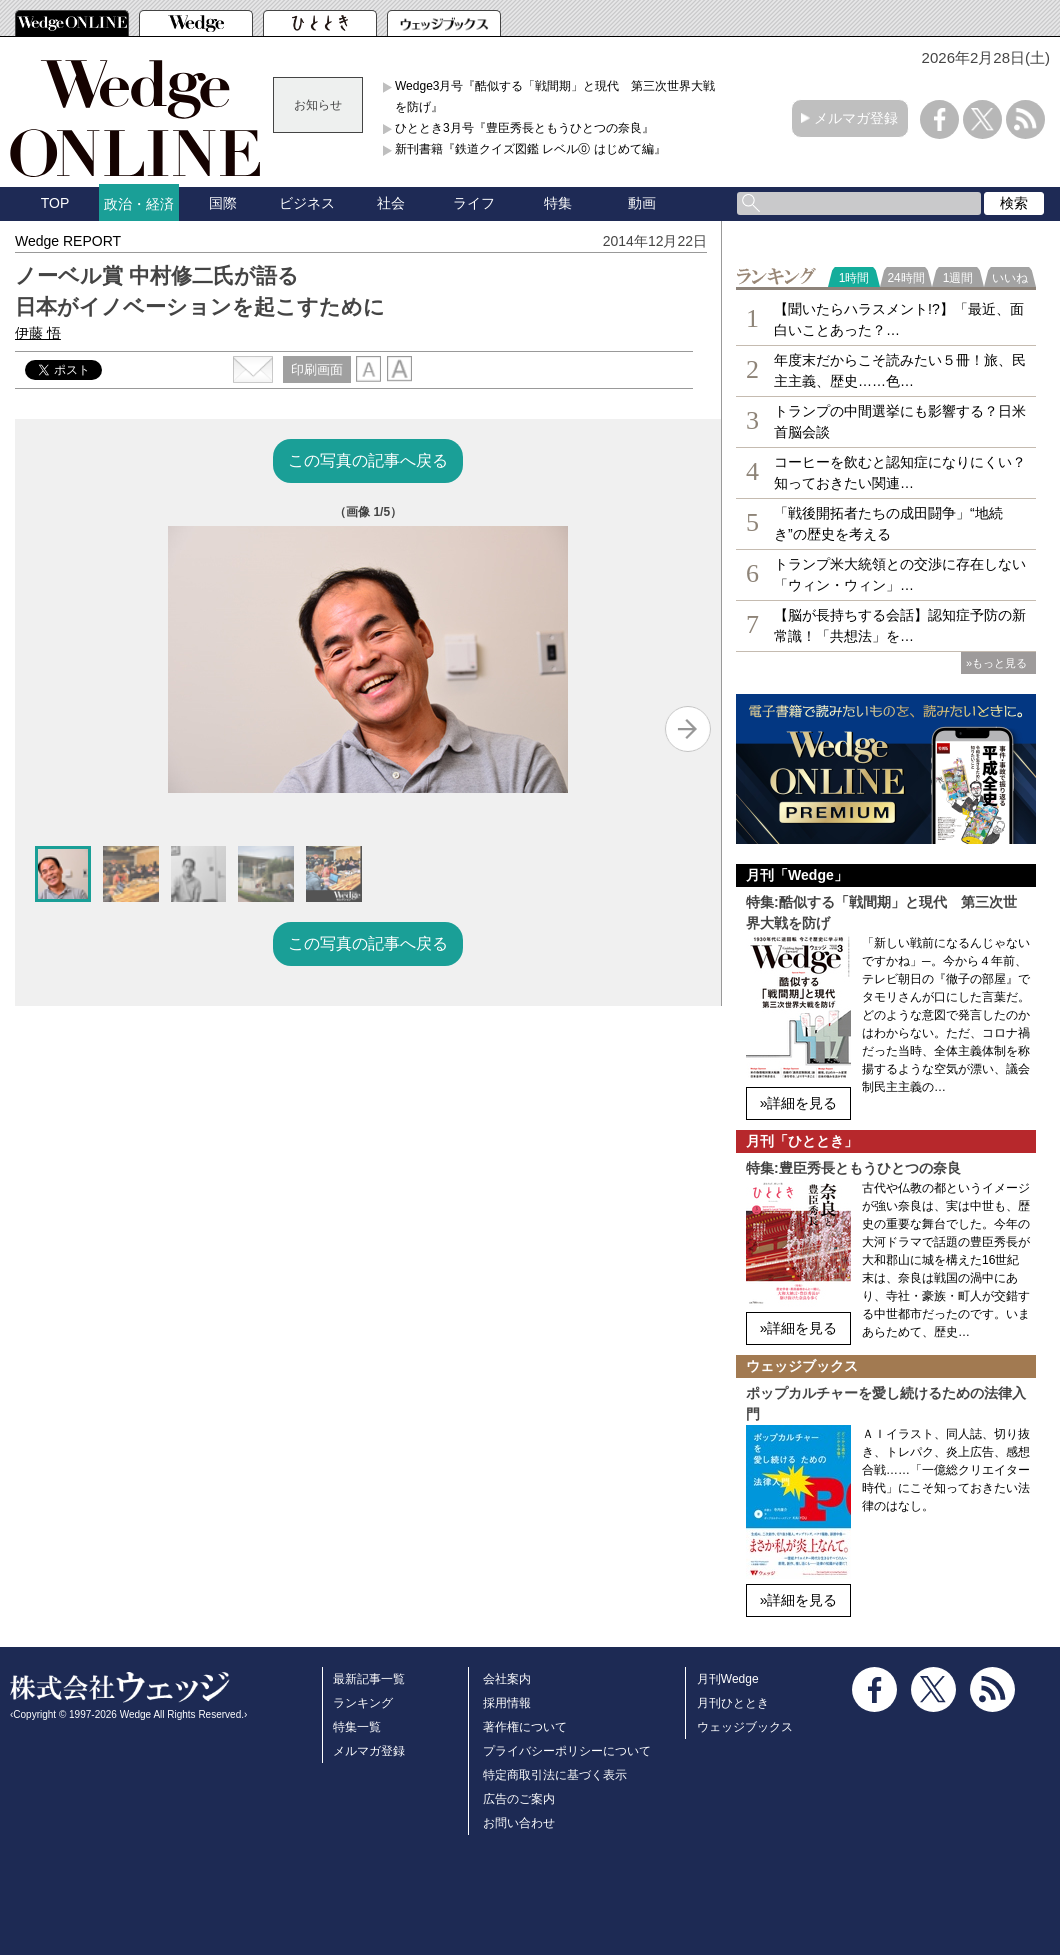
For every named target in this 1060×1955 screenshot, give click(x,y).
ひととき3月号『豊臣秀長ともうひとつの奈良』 (524, 128)
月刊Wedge (728, 1679)
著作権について (525, 1727)
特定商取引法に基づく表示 (555, 1775)
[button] (63, 874)
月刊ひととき (733, 1703)
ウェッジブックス (745, 1727)
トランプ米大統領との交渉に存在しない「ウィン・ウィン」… (900, 574)
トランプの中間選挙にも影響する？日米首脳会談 (900, 421)
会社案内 (507, 1679)
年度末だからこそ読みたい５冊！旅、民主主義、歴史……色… (900, 370)
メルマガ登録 (856, 118)
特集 (558, 203)
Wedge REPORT (68, 241)
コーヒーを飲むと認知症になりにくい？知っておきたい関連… (900, 472)
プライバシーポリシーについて (567, 1751)
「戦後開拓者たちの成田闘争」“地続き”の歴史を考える (888, 523)
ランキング (363, 1703)
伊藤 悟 (38, 333)
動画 (642, 203)
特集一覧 (357, 1727)
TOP (55, 203)
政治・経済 (139, 204)
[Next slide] (688, 729)
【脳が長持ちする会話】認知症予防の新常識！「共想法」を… (900, 625)
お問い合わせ (519, 1823)
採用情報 (507, 1703)
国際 (223, 203)
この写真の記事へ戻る (368, 460)
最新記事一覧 (369, 1679)
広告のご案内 (519, 1799)
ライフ (474, 203)
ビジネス (307, 203)
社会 (391, 203)
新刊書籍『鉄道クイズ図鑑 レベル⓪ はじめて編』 (530, 149)
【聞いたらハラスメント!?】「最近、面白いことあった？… (899, 319)
